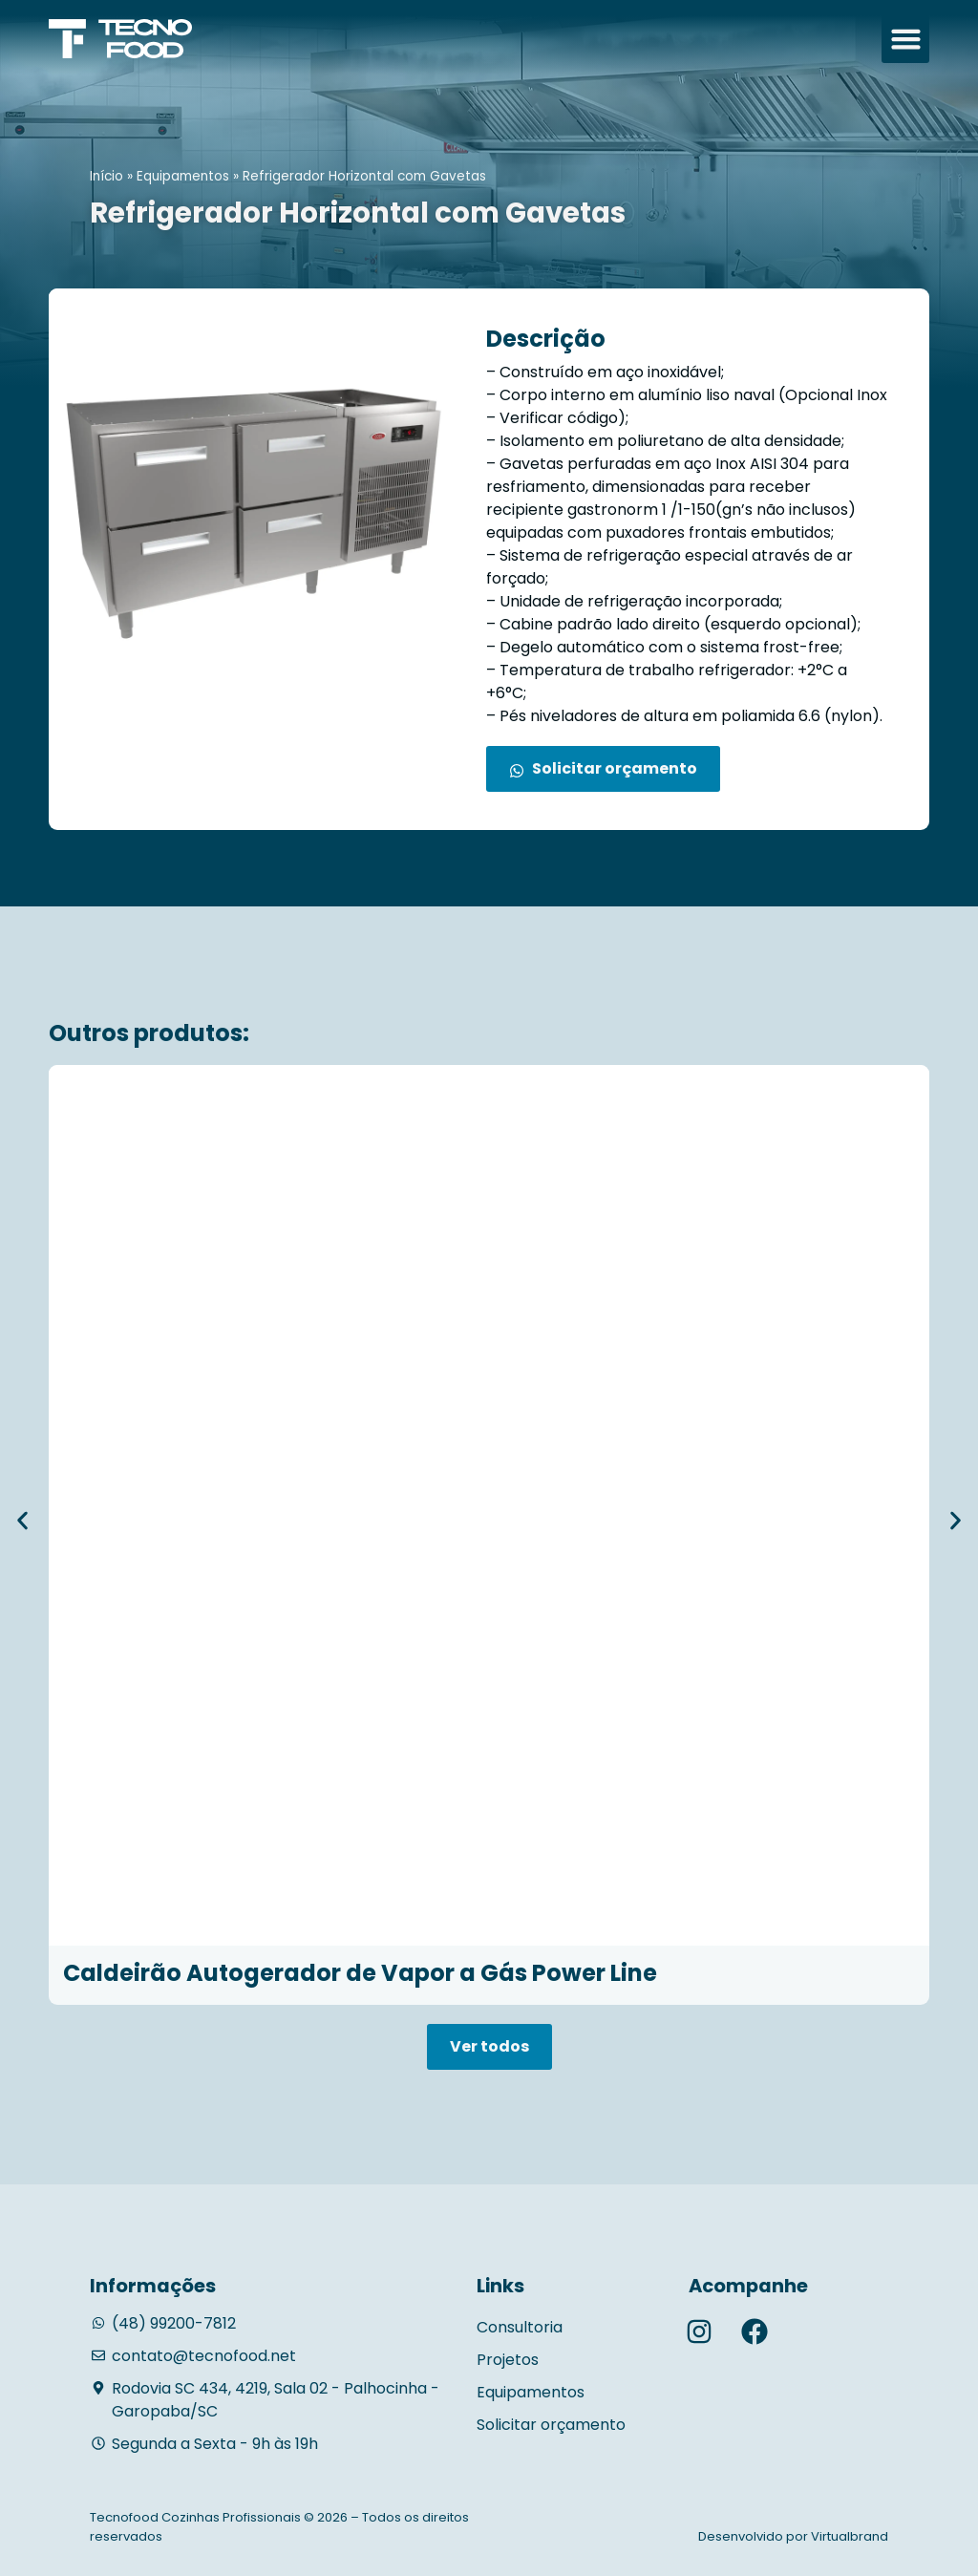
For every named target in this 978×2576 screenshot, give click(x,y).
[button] (905, 39)
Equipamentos (183, 176)
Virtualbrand (849, 2536)
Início (106, 176)
